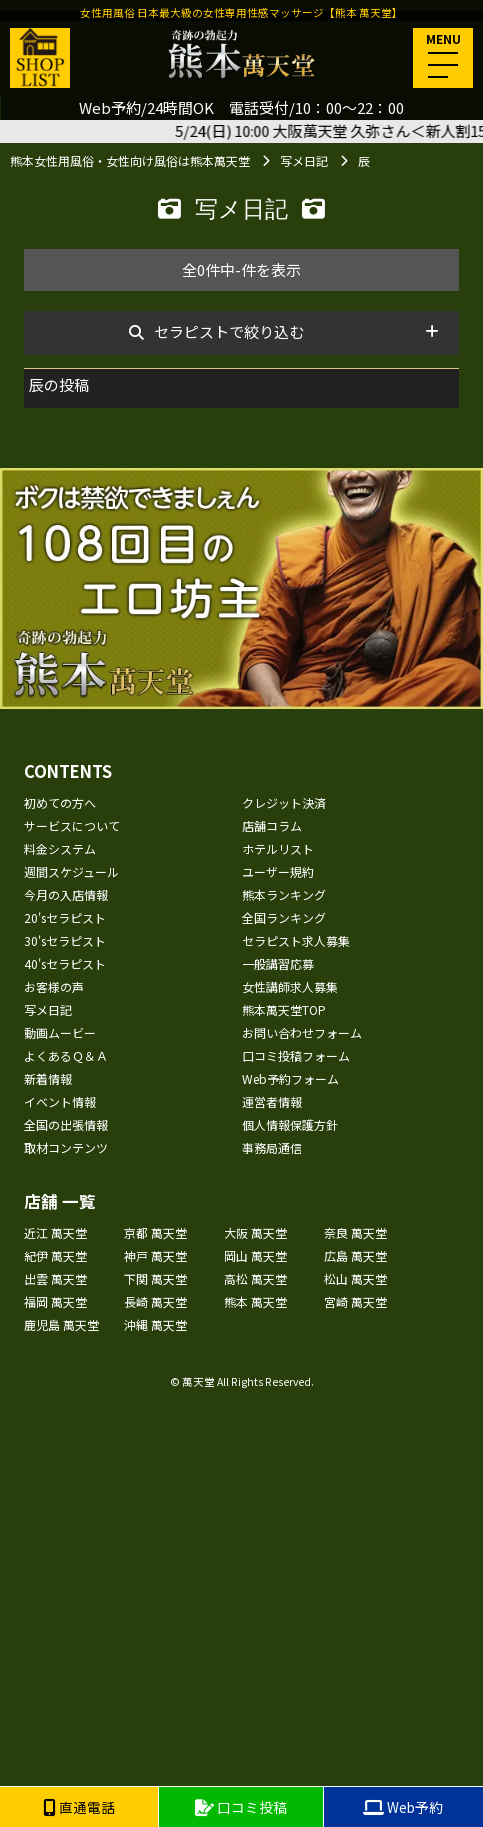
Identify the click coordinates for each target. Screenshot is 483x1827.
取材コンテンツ (66, 1147)
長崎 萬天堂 (155, 1301)
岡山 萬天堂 (255, 1255)
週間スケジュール (71, 871)
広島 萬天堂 (355, 1255)
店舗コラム (272, 825)
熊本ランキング (284, 894)
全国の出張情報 (66, 1124)
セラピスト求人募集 (296, 940)
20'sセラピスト (65, 917)
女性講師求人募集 (290, 986)
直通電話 (79, 1807)
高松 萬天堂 (255, 1278)
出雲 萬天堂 (55, 1278)
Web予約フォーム (290, 1078)
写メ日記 (48, 1009)
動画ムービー (60, 1032)
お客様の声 (54, 986)
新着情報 (48, 1078)
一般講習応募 (278, 963)
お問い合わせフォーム (302, 1032)
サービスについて (72, 825)
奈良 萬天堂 (355, 1232)
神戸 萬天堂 (155, 1255)
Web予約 (403, 1807)
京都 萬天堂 (155, 1232)
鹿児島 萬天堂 (61, 1324)
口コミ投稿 (241, 1807)
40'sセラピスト (65, 963)
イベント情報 (60, 1101)
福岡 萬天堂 (55, 1301)
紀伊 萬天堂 (55, 1255)
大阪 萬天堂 (255, 1232)
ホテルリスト (278, 848)
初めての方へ (60, 802)
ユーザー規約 (278, 871)
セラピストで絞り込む (229, 331)
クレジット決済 (284, 802)
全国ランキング (284, 917)
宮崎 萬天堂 (355, 1301)
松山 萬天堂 (355, 1278)
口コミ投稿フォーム (296, 1055)
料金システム (60, 848)
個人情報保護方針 (290, 1124)
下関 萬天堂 (155, 1278)
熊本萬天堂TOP (284, 1009)
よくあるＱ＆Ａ (66, 1055)
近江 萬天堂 (55, 1232)
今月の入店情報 (66, 894)
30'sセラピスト (65, 940)
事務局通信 (272, 1147)
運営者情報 (272, 1101)
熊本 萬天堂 (255, 1301)
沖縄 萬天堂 (155, 1324)
